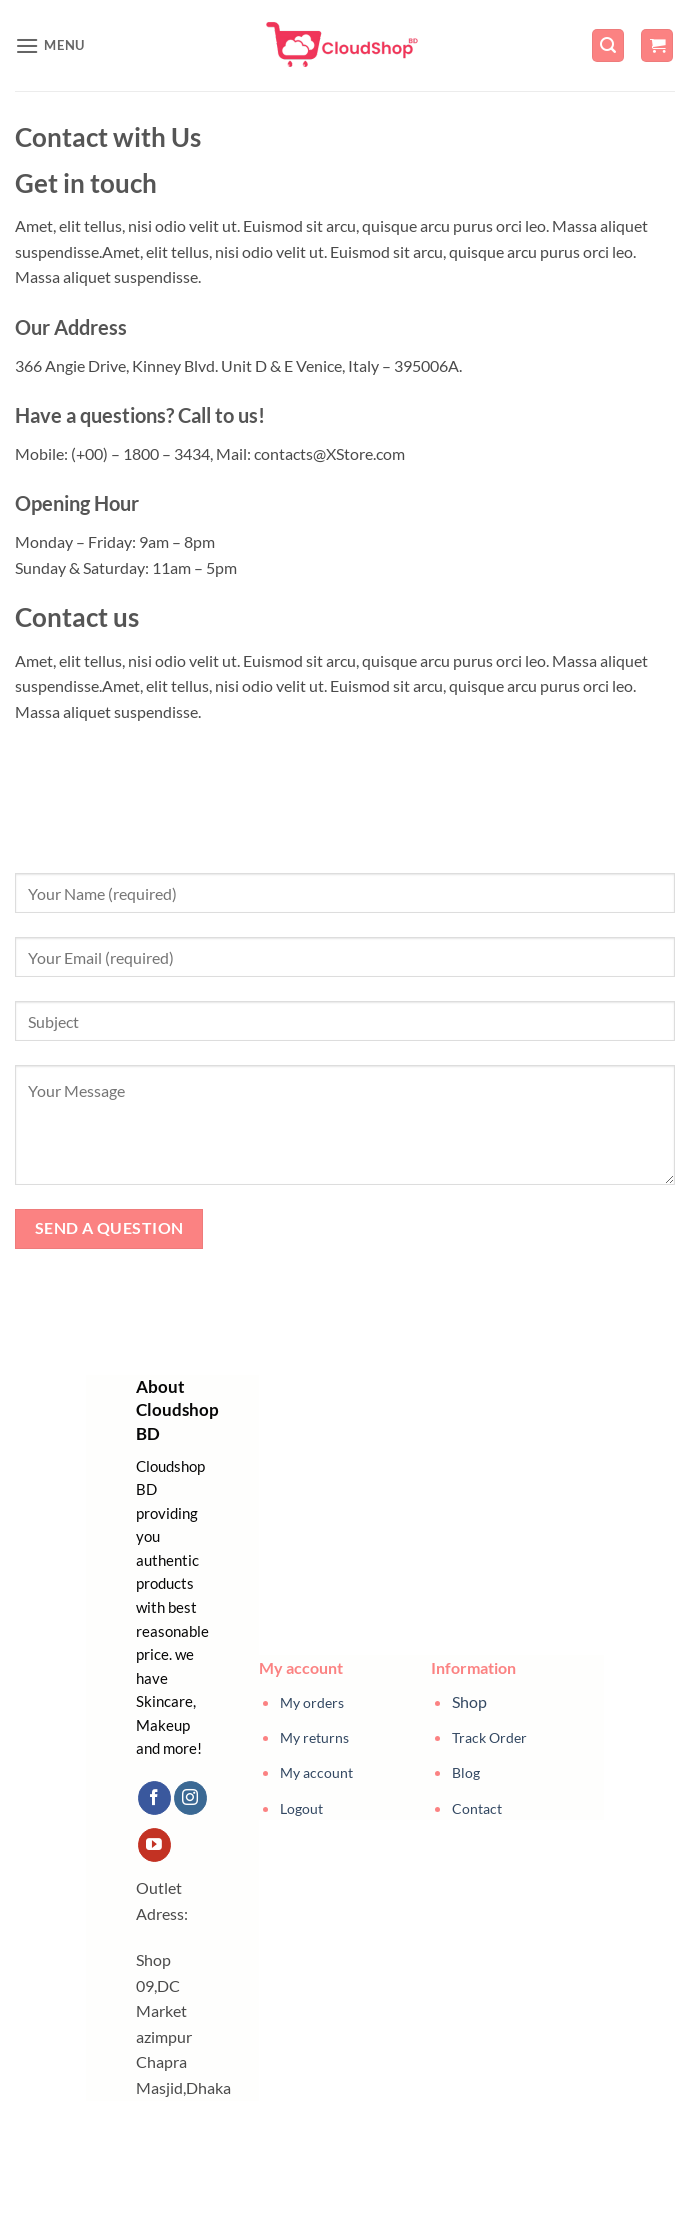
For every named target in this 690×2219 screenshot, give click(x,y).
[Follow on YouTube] (154, 1845)
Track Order (489, 1737)
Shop (469, 1701)
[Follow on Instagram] (190, 1798)
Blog (466, 1772)
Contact (477, 1808)
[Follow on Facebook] (154, 1798)
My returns (314, 1737)
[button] (50, 45)
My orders (312, 1702)
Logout (301, 1808)
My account (316, 1772)
